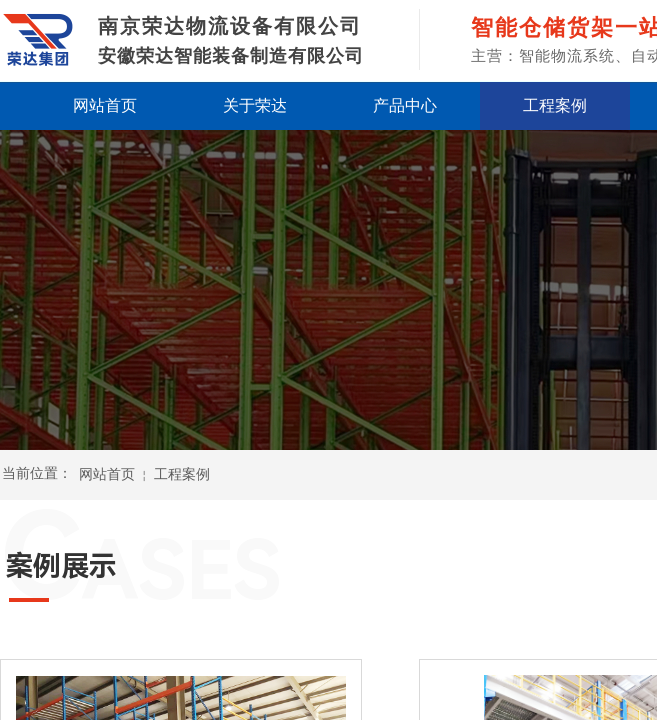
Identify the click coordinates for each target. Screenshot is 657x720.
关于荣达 (255, 105)
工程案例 (555, 105)
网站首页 (105, 105)
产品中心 (405, 105)
